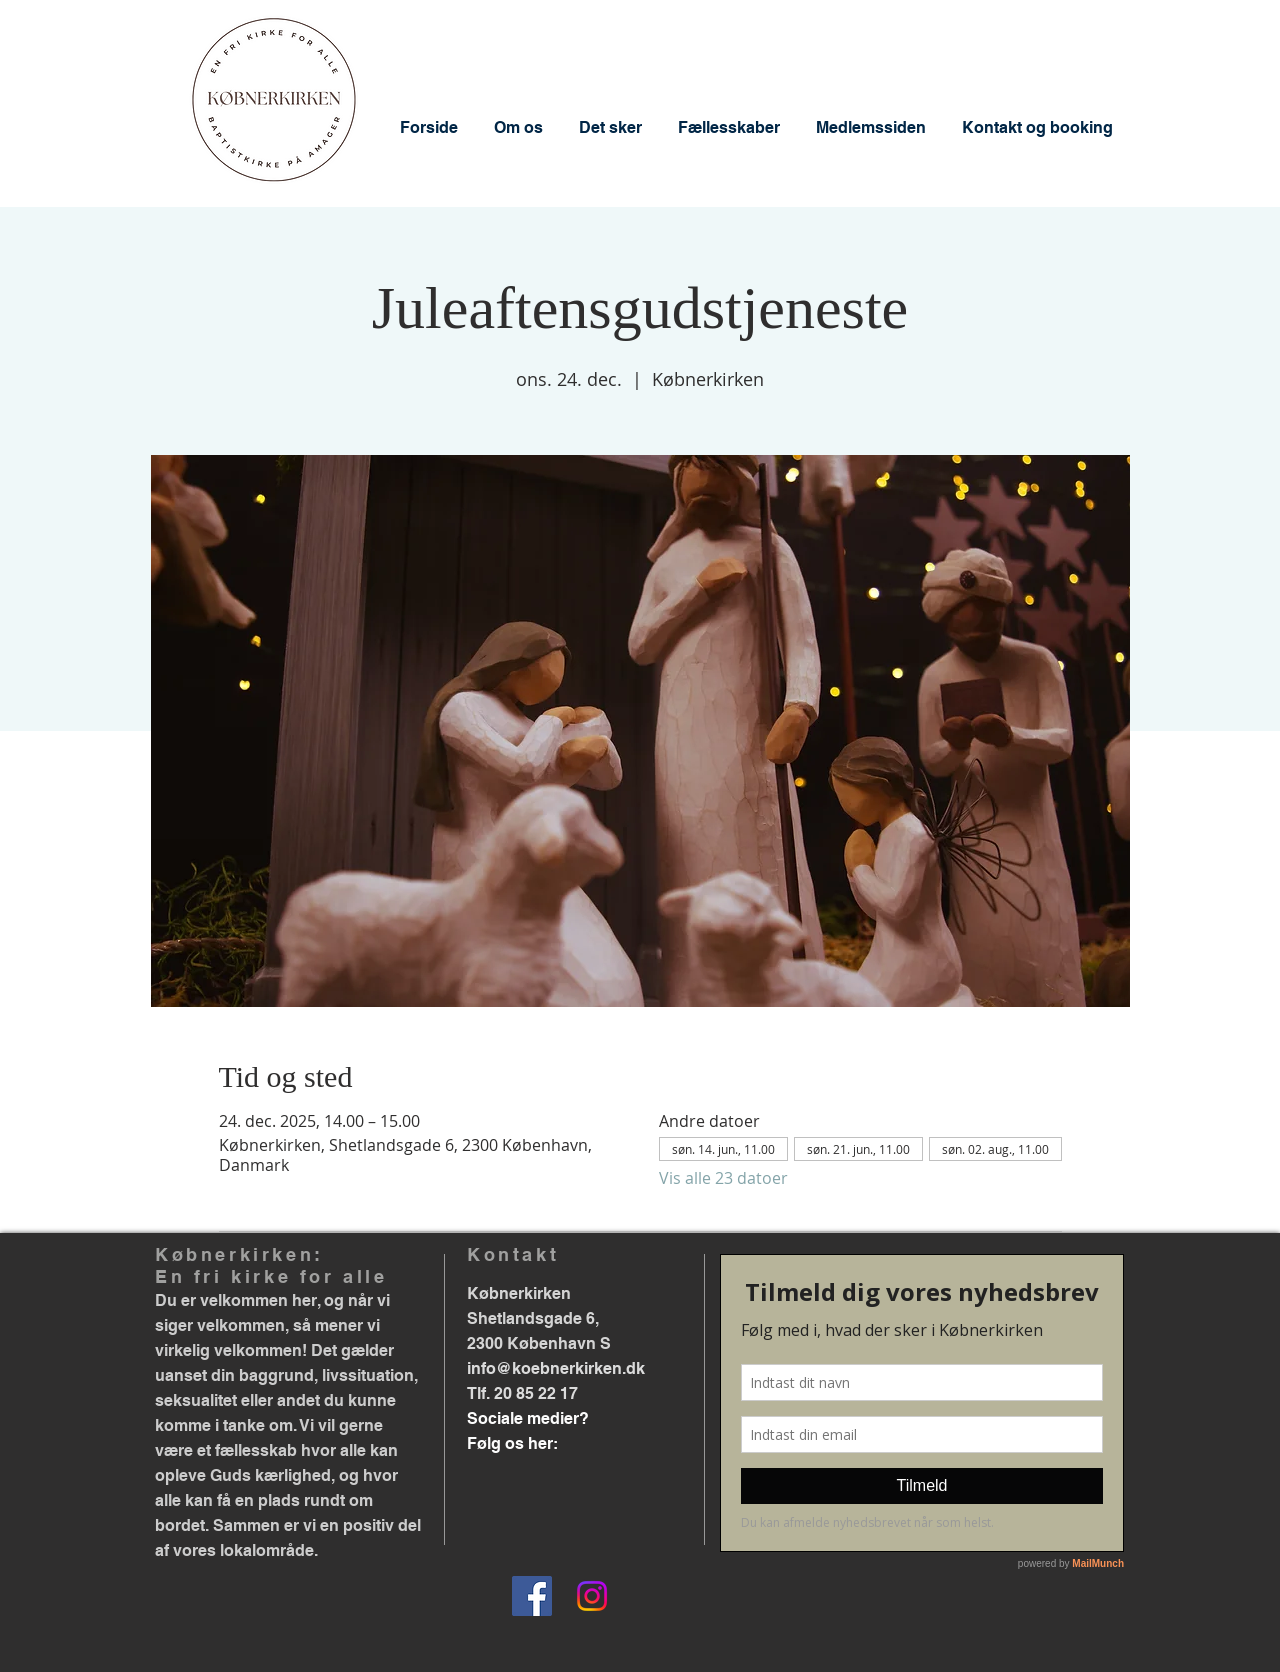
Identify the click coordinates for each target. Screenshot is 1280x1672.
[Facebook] (532, 1596)
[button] (518, 127)
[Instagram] (592, 1596)
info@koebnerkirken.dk (556, 1368)
